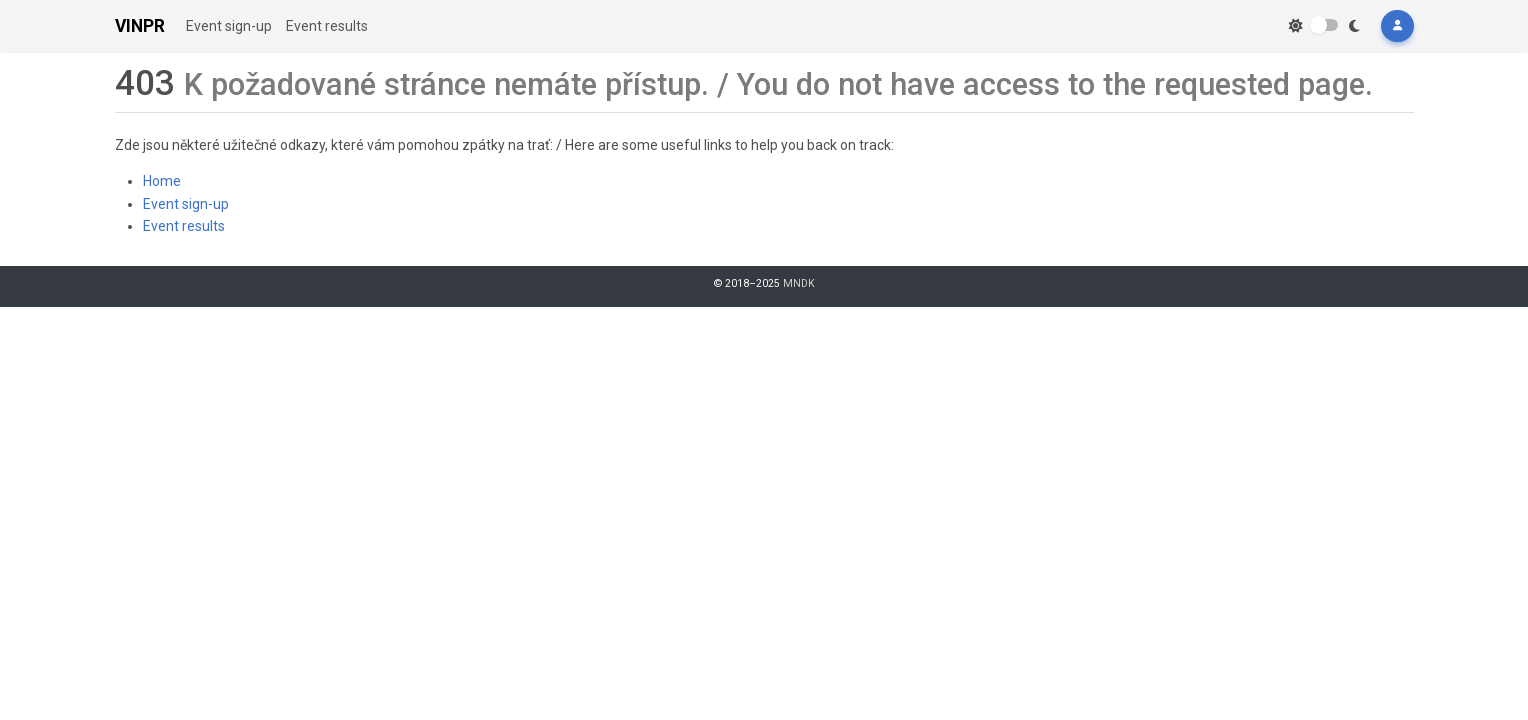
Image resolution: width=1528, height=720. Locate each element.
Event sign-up (229, 26)
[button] (1397, 26)
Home (162, 181)
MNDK (799, 283)
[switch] (1324, 25)
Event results (327, 26)
